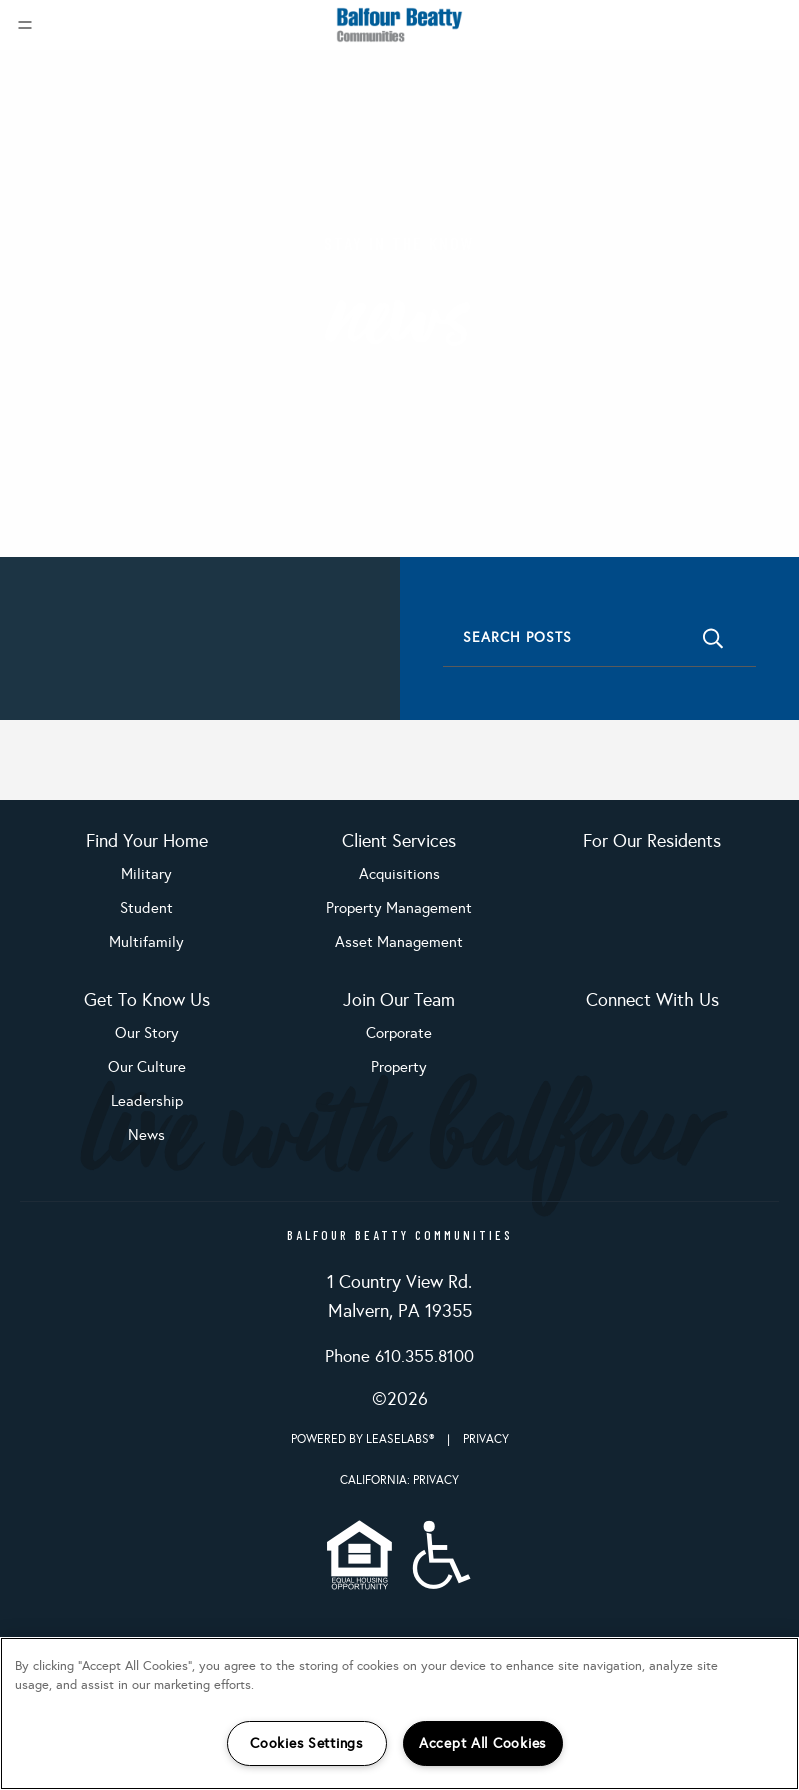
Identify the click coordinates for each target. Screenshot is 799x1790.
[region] (399, 1713)
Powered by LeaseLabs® (364, 1439)
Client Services (399, 841)
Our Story (147, 1033)
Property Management (399, 908)
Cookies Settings (306, 1743)
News (146, 1135)
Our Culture (147, 1067)
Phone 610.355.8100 (399, 1356)
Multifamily (146, 942)
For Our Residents (652, 841)
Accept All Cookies (482, 1743)
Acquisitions (399, 874)
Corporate (399, 1033)
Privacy (486, 1439)
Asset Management (399, 942)
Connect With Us (652, 1000)
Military (146, 874)
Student (146, 908)
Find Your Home (147, 841)
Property (399, 1067)
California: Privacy (399, 1480)
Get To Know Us (147, 1000)
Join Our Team (399, 1000)
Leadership (147, 1101)
